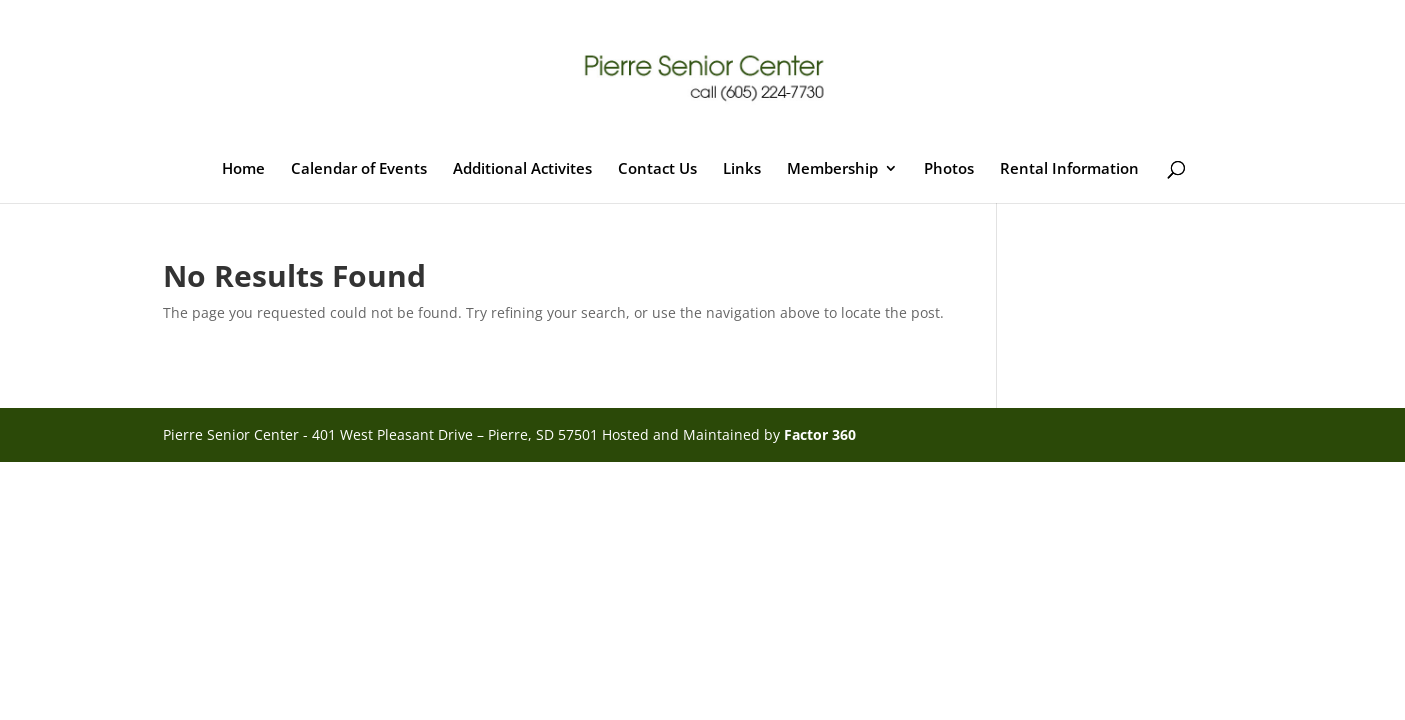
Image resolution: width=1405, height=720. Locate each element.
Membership (832, 169)
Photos (949, 169)
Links (742, 169)
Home (243, 169)
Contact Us (657, 169)
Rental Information (1069, 169)
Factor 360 (820, 434)
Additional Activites (522, 169)
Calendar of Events (359, 169)
